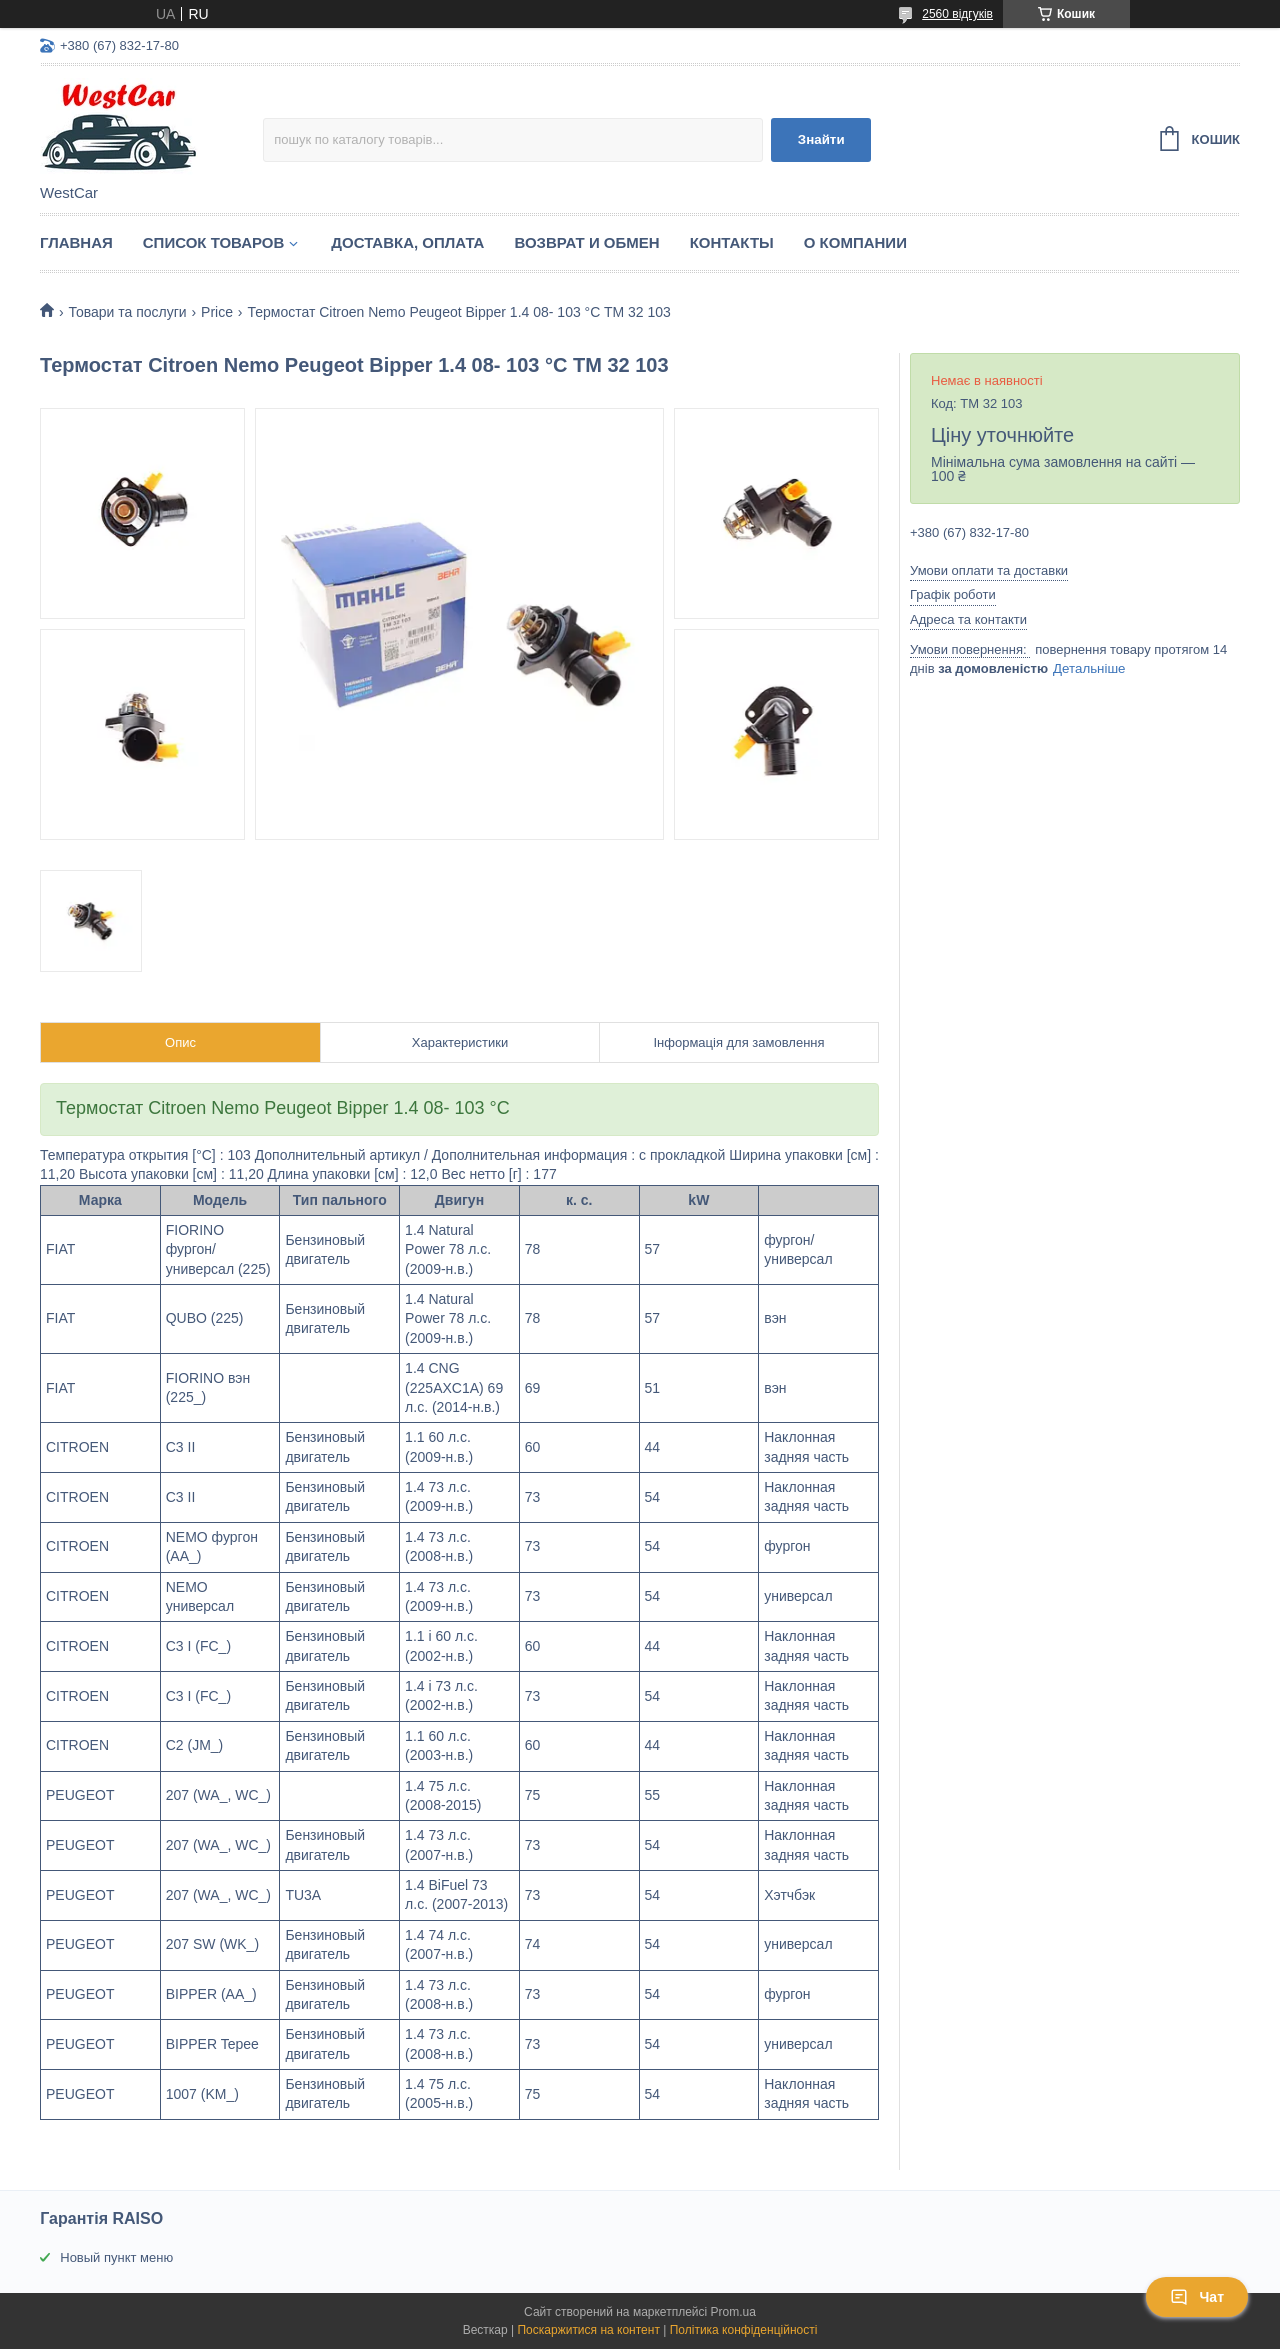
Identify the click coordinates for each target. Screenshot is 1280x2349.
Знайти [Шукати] (821, 139)
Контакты (732, 242)
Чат (1197, 2297)
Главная (76, 242)
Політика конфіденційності (744, 2330)
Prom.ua (733, 2312)
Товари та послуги (127, 312)
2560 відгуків (957, 14)
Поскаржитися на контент (588, 2330)
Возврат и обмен (586, 242)
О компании (855, 242)
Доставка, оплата (407, 242)
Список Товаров (214, 242)
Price (217, 312)
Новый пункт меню (116, 2257)
